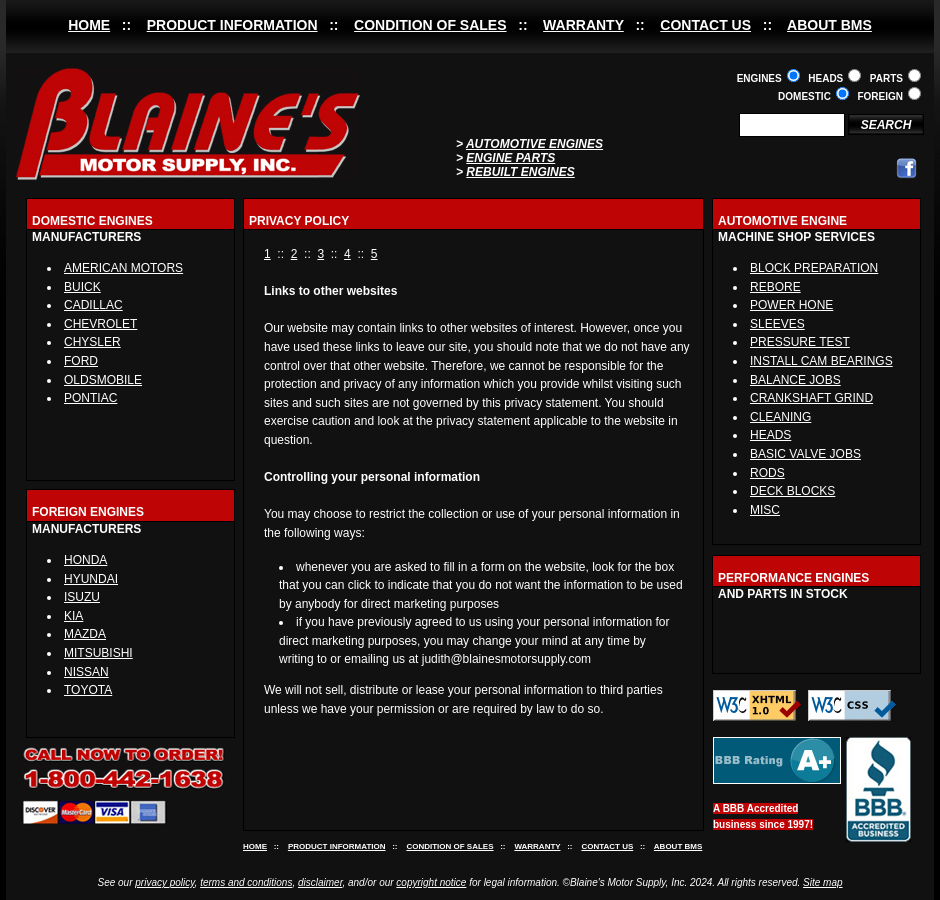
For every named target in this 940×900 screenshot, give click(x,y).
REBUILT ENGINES (520, 172)
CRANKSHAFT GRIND (811, 398)
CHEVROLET (100, 324)
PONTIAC (90, 398)
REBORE (775, 287)
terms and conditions (246, 882)
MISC (765, 510)
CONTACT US (705, 25)
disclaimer (320, 882)
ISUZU (82, 597)
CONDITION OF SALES (430, 25)
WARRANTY (583, 25)
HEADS (770, 435)
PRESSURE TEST (800, 342)
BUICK (82, 287)
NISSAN (86, 672)
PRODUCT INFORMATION (232, 25)
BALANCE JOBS (795, 380)
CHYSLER (92, 342)
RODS (767, 473)
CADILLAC (93, 305)
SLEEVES (777, 324)
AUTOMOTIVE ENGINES (534, 144)
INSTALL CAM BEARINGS (821, 361)
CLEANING (780, 417)
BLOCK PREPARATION (814, 268)
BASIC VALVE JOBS (805, 454)
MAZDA (85, 634)
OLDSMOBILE (103, 380)
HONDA (85, 560)
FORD (81, 361)
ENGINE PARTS (510, 158)
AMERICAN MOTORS (123, 268)
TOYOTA (88, 690)
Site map (822, 882)
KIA (73, 616)
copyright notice (431, 882)
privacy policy (164, 882)
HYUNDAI (91, 579)
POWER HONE (791, 305)
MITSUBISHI (98, 653)
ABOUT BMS (829, 25)
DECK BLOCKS (792, 491)
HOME (89, 25)
